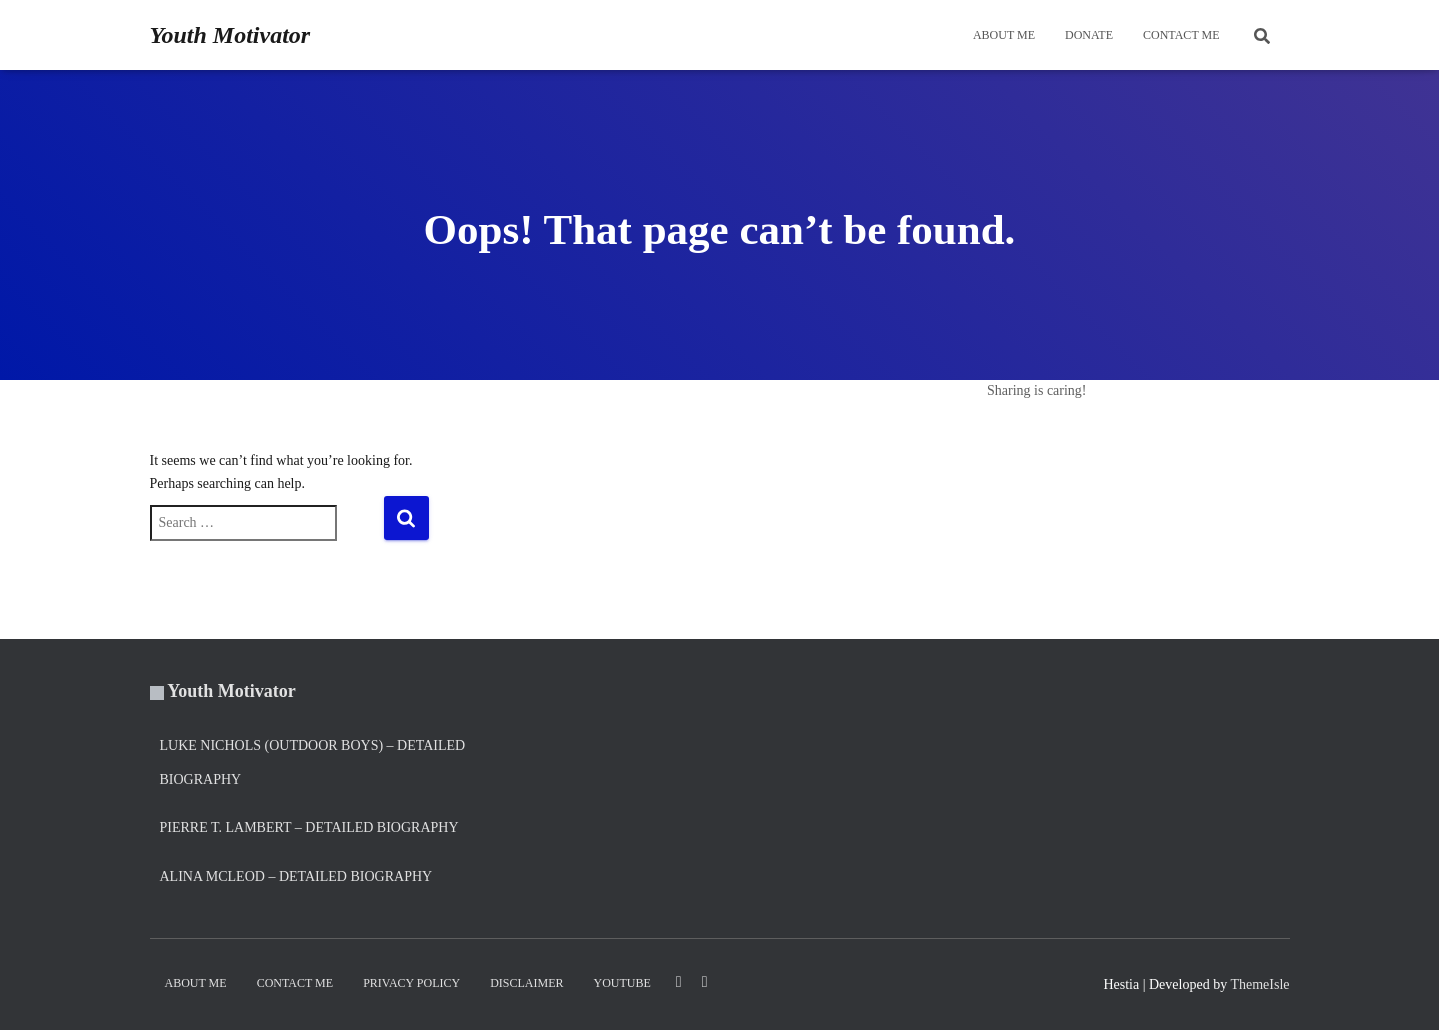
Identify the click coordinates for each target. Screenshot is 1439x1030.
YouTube (622, 983)
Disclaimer (526, 983)
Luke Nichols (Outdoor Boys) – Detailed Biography (313, 762)
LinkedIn (679, 982)
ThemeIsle (1259, 984)
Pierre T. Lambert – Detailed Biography (309, 827)
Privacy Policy (411, 983)
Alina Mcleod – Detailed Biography (296, 876)
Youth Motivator (231, 691)
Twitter (705, 982)
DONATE (1089, 35)
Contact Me (1181, 35)
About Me (1004, 35)
